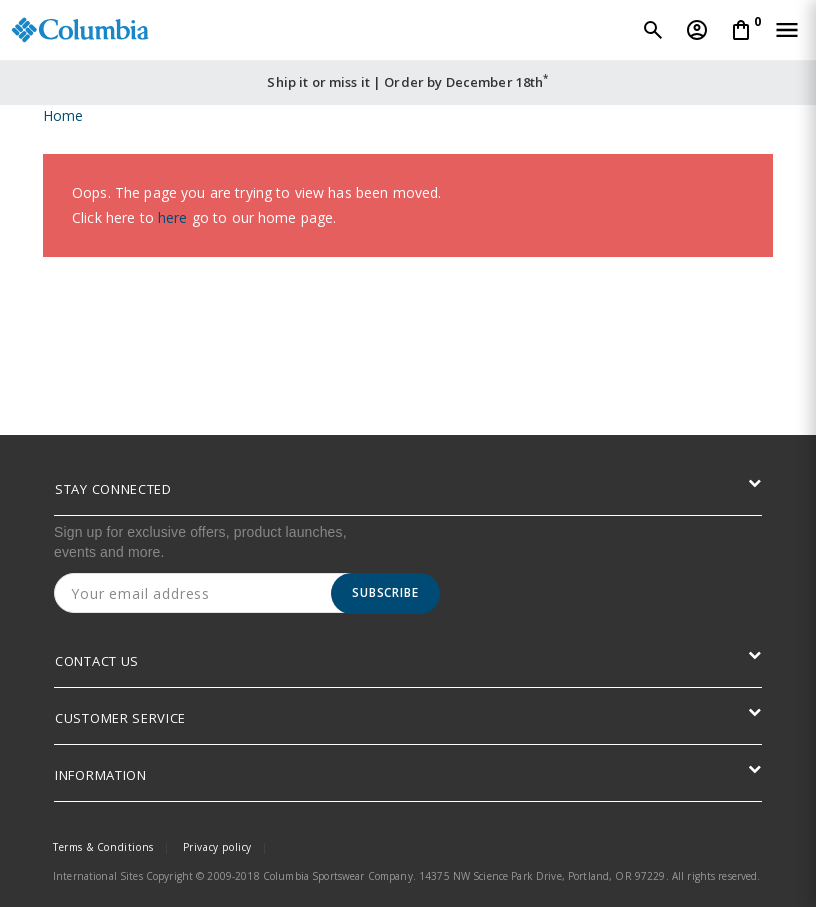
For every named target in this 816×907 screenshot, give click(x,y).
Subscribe (385, 592)
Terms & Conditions (103, 847)
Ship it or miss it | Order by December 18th (407, 82)
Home (63, 115)
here (173, 217)
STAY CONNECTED (113, 489)
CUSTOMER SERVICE (120, 718)
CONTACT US (97, 661)
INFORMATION (101, 775)
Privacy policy (217, 847)
